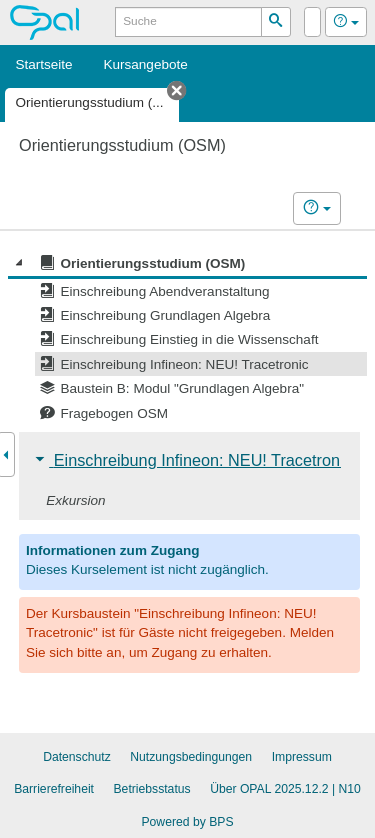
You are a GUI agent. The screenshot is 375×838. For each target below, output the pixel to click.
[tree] (187, 338)
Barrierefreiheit (54, 789)
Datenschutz (77, 757)
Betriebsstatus (152, 789)
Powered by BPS (187, 822)
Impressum (302, 757)
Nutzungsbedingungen (191, 757)
